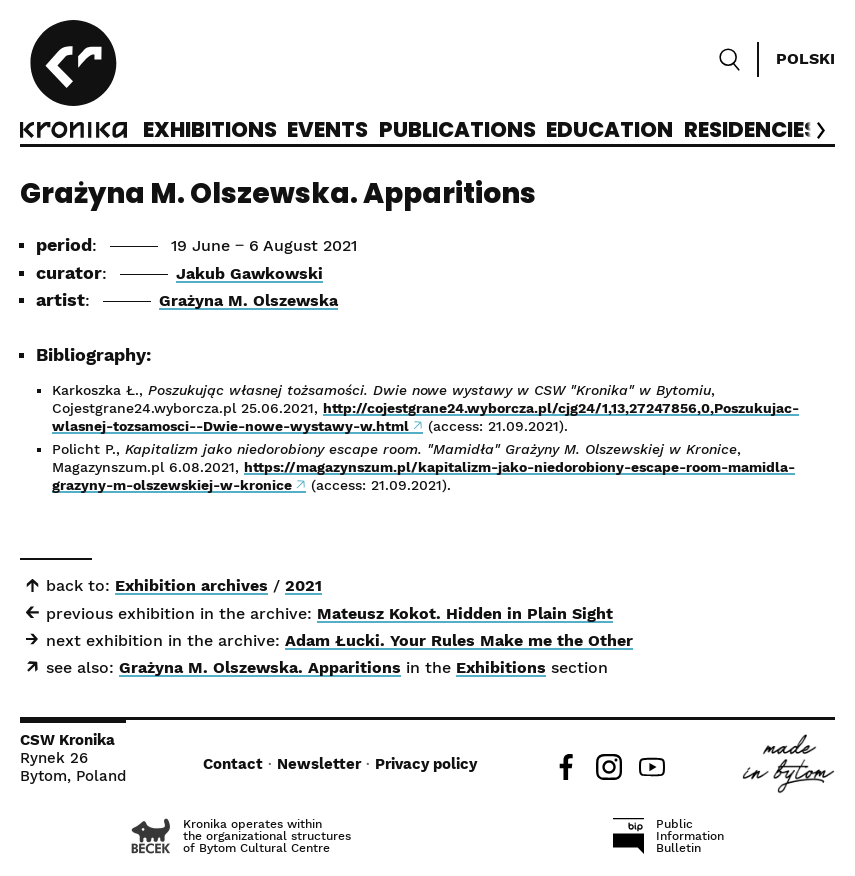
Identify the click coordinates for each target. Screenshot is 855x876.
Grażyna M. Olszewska (248, 300)
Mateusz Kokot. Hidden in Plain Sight (465, 613)
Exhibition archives (191, 585)
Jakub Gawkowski (249, 273)
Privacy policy (426, 764)
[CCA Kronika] (73, 82)
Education (609, 131)
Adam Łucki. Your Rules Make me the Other (459, 640)
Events (327, 131)
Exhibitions (210, 131)
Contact (233, 764)
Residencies (750, 131)
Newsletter (319, 764)
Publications (457, 131)
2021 (303, 585)
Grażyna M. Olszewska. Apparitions (260, 667)
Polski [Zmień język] (805, 58)
